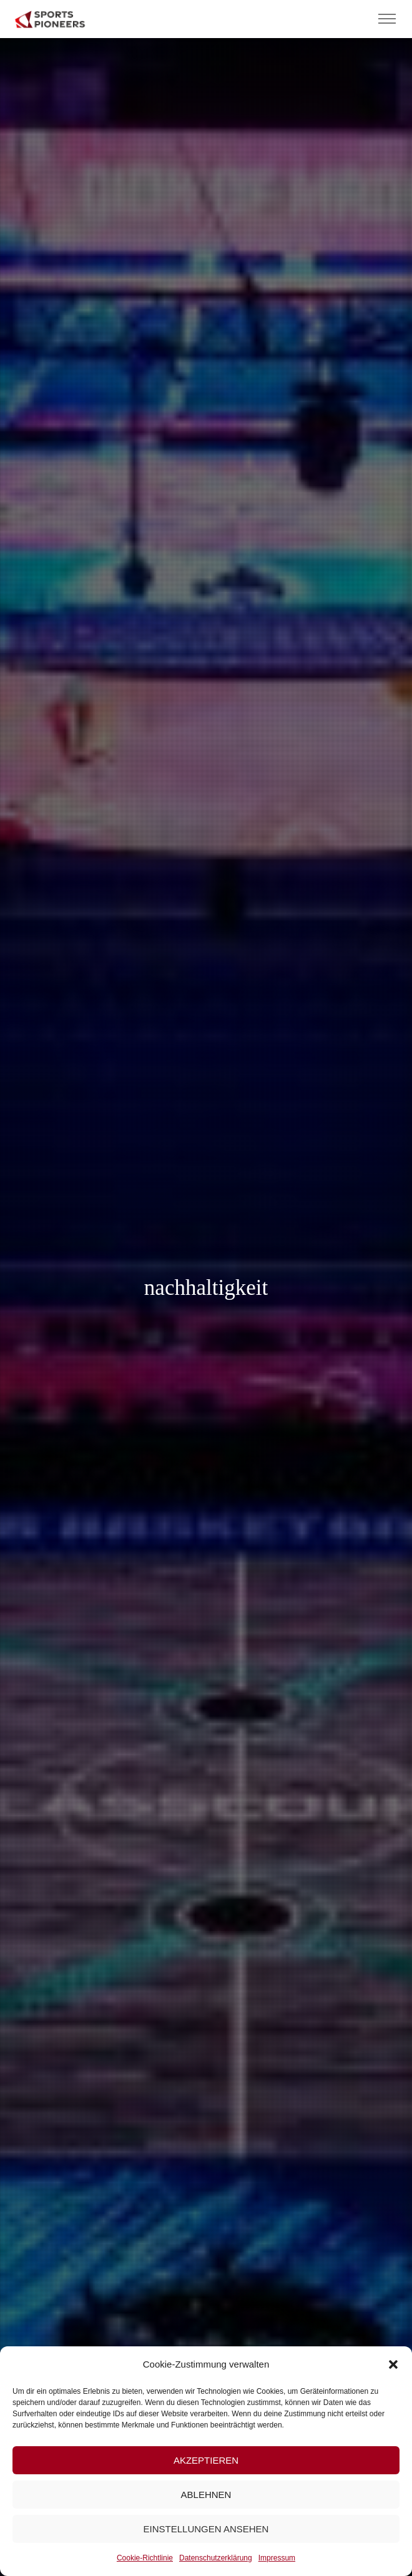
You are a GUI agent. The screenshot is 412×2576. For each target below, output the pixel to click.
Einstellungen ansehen (206, 2529)
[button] (393, 2364)
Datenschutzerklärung (215, 2558)
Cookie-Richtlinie (145, 2558)
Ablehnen (206, 2494)
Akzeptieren (206, 2460)
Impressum (276, 2558)
